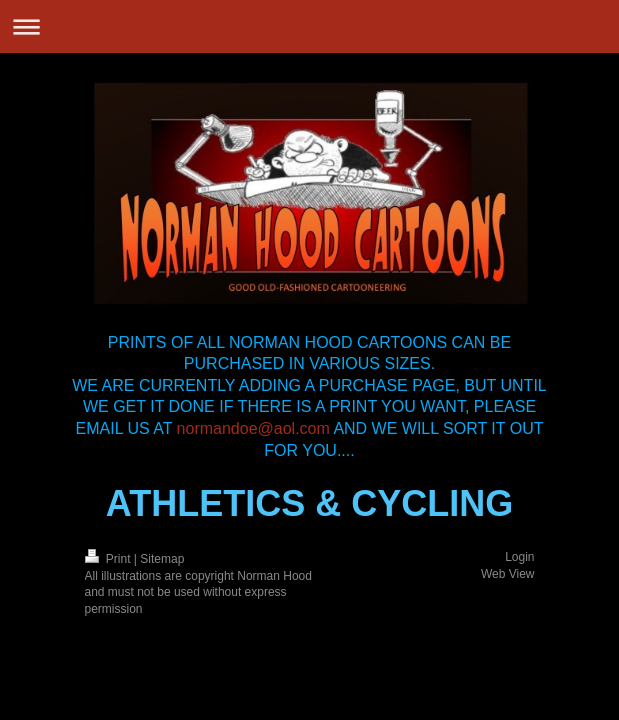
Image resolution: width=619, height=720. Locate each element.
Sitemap (162, 559)
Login (519, 557)
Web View (508, 574)
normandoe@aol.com (253, 428)
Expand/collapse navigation (309, 26)
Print (109, 559)
